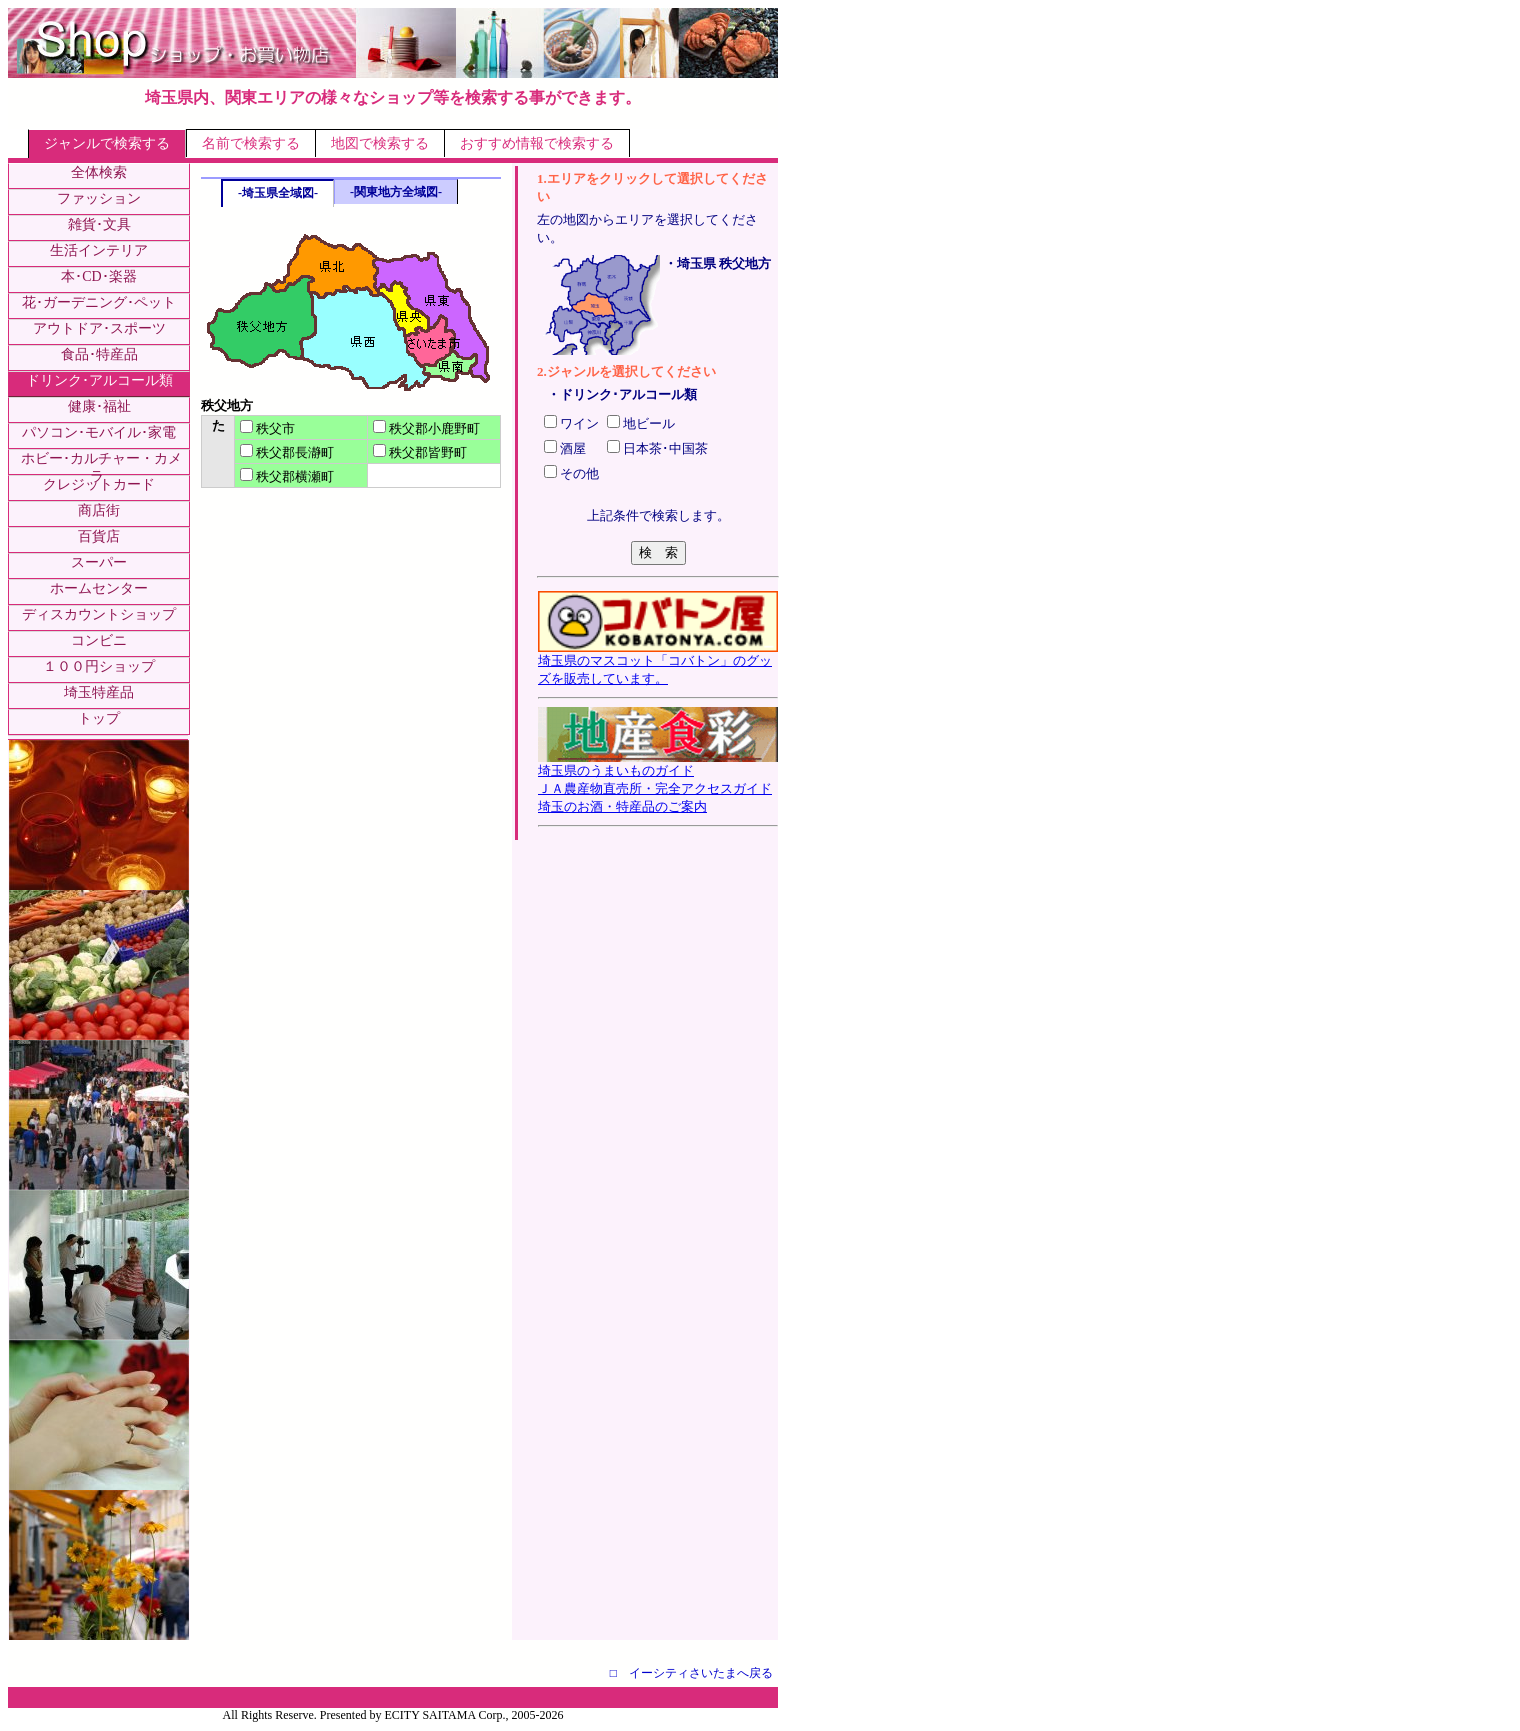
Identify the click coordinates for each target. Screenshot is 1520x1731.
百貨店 (99, 536)
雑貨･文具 (99, 224)
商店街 (99, 510)
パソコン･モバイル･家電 (99, 432)
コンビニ (99, 640)
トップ (99, 718)
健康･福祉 (99, 406)
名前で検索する (251, 143)
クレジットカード (99, 484)
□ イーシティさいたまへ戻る (691, 1673)
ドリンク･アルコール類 (99, 380)
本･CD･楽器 (98, 276)
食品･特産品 (99, 354)
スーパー (99, 562)
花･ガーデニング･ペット (99, 302)
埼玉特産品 (99, 692)
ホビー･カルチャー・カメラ (101, 467)
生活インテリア (99, 250)
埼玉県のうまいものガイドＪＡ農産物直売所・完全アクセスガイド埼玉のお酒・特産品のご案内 (658, 782)
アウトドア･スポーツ (99, 328)
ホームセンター (99, 588)
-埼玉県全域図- (278, 193)
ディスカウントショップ (99, 614)
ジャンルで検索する (107, 143)
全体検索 (99, 172)
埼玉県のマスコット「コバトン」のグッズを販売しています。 (658, 663)
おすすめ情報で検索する (537, 143)
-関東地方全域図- (396, 192)
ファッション (99, 198)
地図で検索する (380, 143)
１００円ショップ (99, 666)
